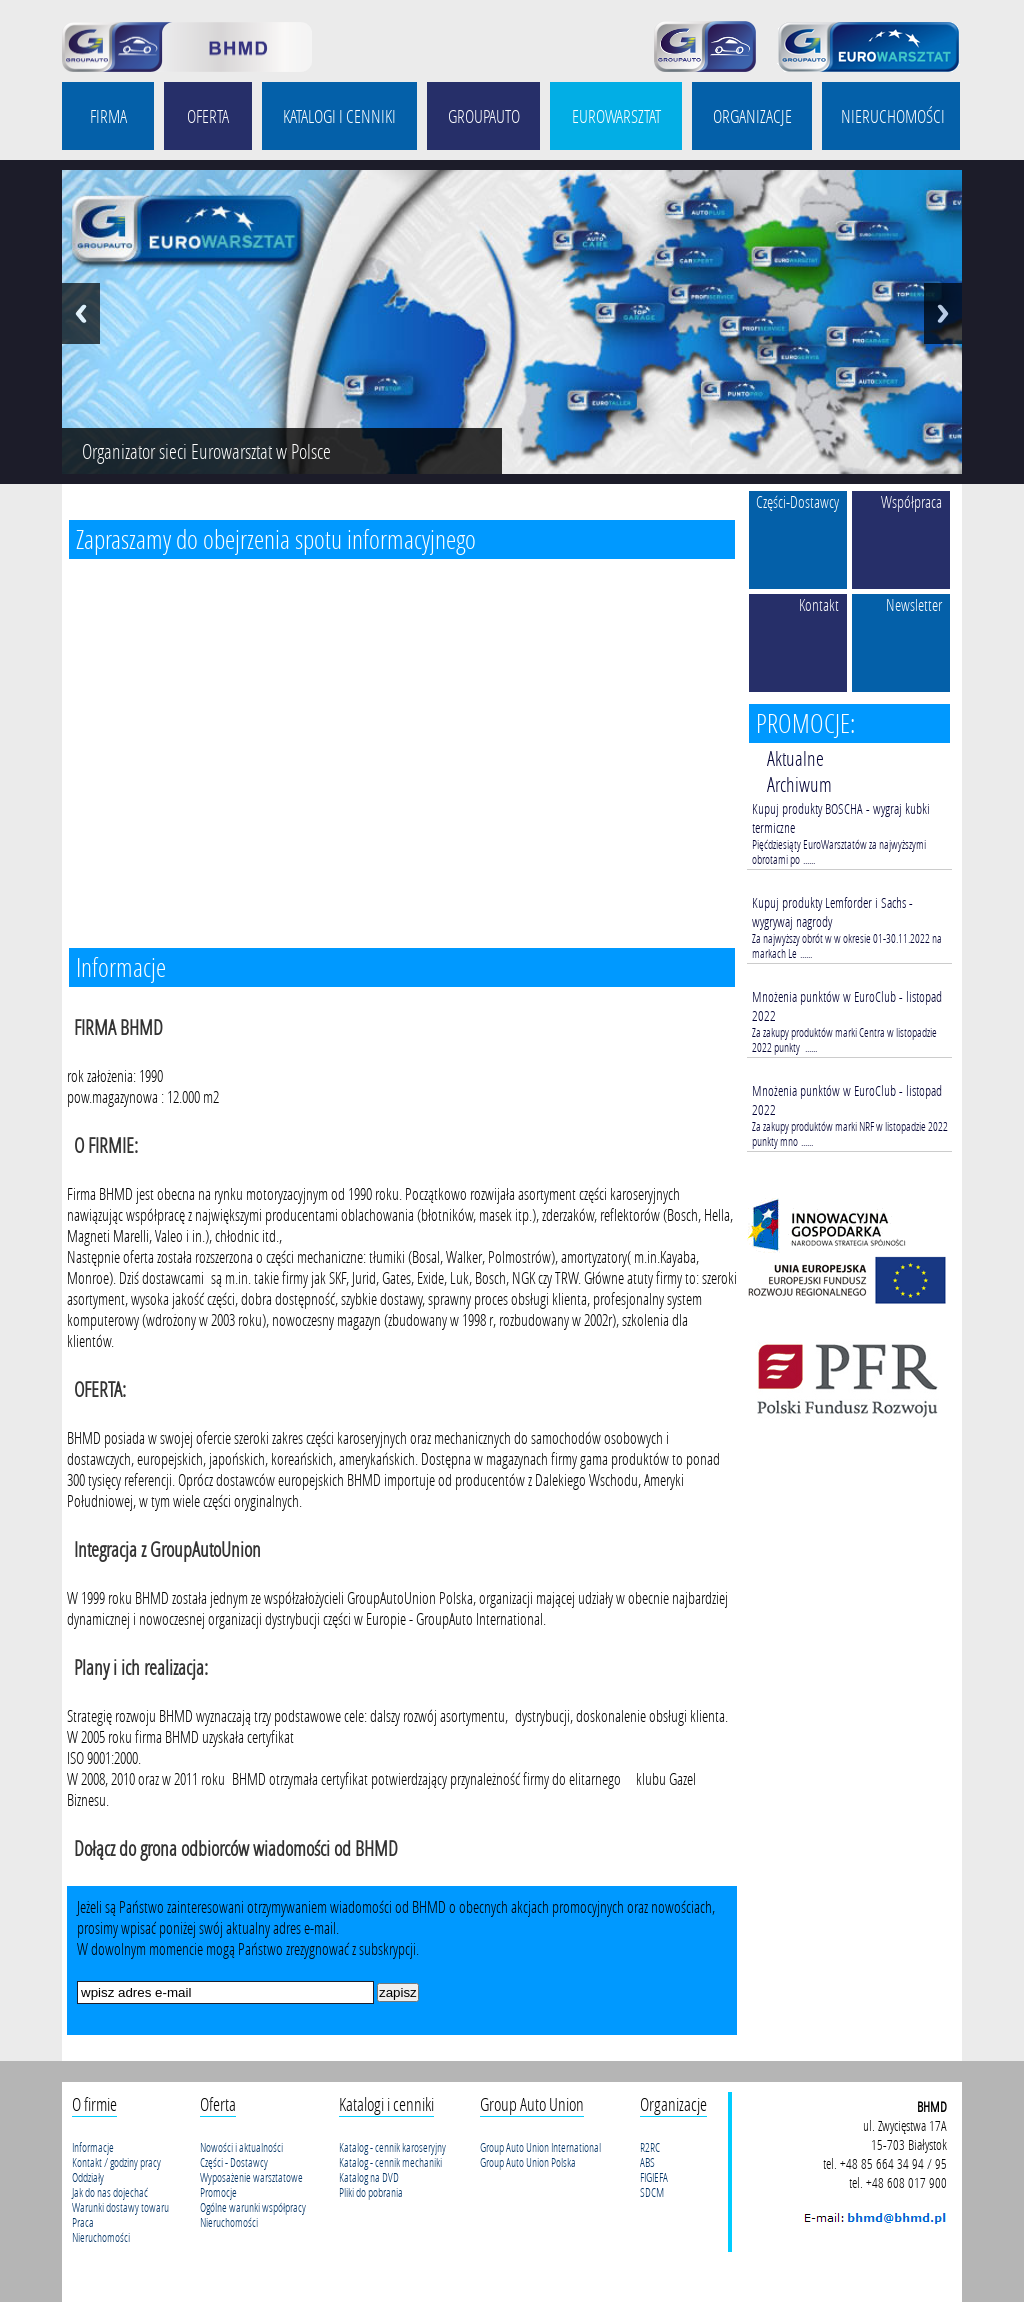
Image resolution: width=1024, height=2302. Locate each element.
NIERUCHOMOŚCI (893, 116)
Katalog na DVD (369, 2177)
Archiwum (799, 784)
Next (943, 313)
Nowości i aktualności (241, 2147)
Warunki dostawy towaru (120, 2207)
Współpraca (911, 501)
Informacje (93, 2147)
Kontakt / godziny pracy (116, 2162)
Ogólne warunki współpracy (253, 2207)
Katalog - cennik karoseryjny (392, 2147)
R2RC (650, 2147)
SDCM (652, 2192)
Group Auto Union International (540, 2147)
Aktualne (795, 758)
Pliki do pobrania (371, 2192)
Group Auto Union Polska (528, 2162)
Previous (81, 313)
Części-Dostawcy (797, 501)
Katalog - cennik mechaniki (390, 2162)
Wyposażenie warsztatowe (251, 2177)
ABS (647, 2162)
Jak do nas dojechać (110, 2192)
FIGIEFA (654, 2177)
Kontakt (819, 604)
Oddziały (88, 2177)
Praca (83, 2222)
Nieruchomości (101, 2237)
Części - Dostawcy (234, 2162)
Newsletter (914, 604)
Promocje (218, 2192)
